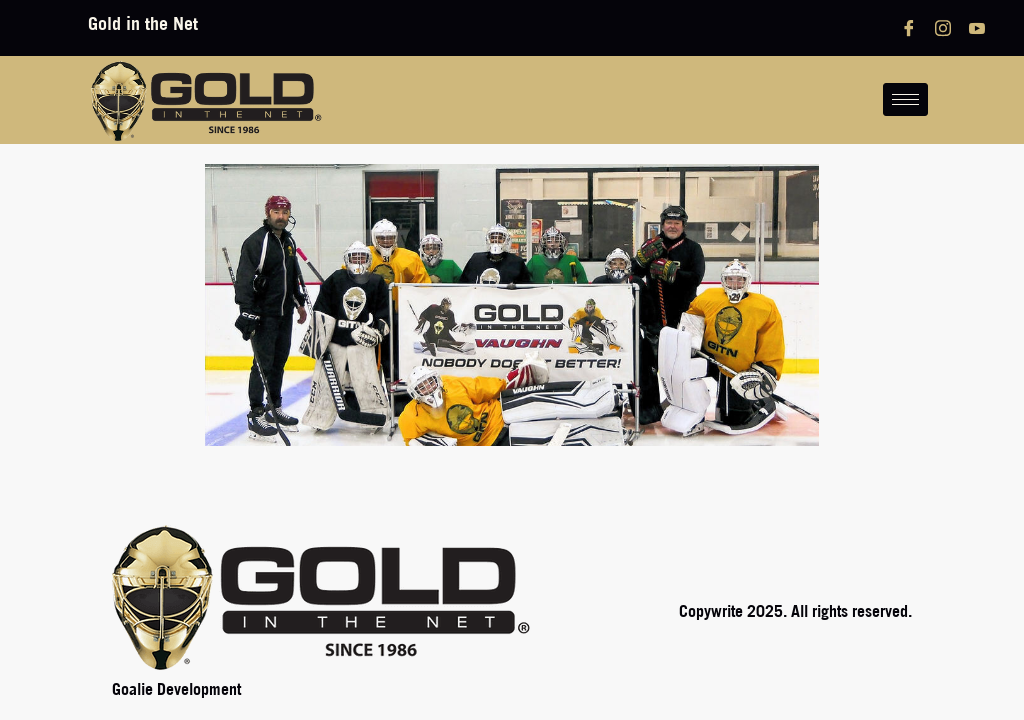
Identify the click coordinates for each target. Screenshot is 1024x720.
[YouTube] (977, 28)
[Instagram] (943, 28)
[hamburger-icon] (905, 99)
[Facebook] (909, 28)
